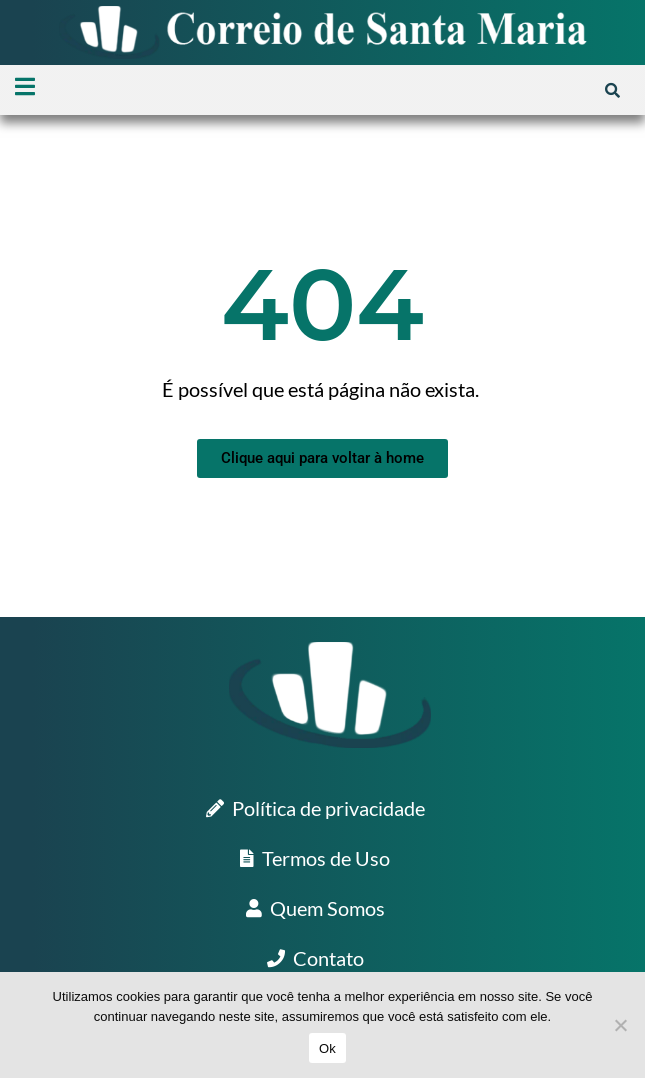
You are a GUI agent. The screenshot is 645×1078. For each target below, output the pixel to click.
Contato (315, 958)
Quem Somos (315, 908)
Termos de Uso (315, 858)
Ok (327, 1048)
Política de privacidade (315, 808)
